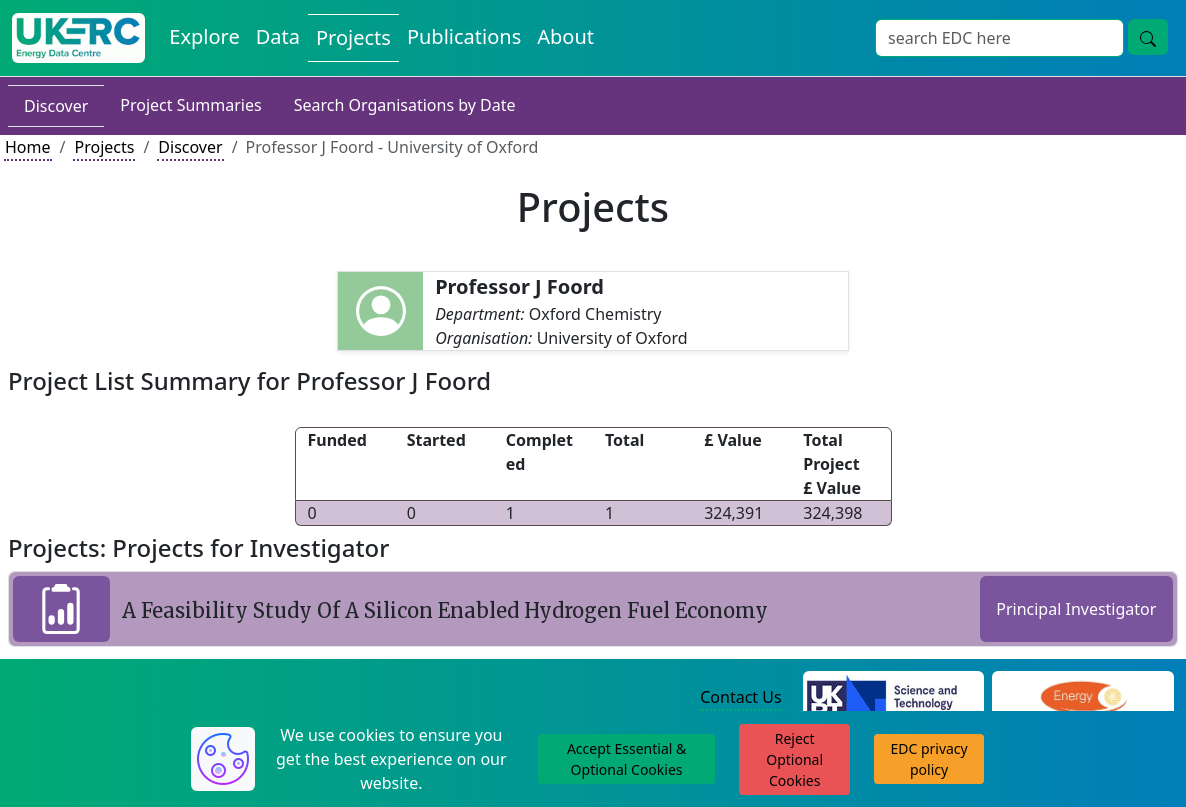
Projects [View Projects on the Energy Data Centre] (353, 37)
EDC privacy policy (928, 759)
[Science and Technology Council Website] (894, 699)
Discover (56, 106)
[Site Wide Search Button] (1148, 37)
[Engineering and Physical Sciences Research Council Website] (1083, 699)
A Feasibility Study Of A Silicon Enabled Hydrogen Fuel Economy (445, 610)
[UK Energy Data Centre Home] (78, 38)
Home (28, 147)
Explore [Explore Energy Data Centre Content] (204, 36)
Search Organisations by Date (405, 105)
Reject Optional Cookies (794, 759)
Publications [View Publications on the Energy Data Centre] (464, 36)
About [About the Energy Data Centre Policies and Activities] (565, 36)
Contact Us (740, 697)
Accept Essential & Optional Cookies (626, 759)
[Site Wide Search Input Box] (999, 38)
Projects (104, 147)
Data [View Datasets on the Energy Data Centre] (278, 36)
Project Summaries (190, 105)
